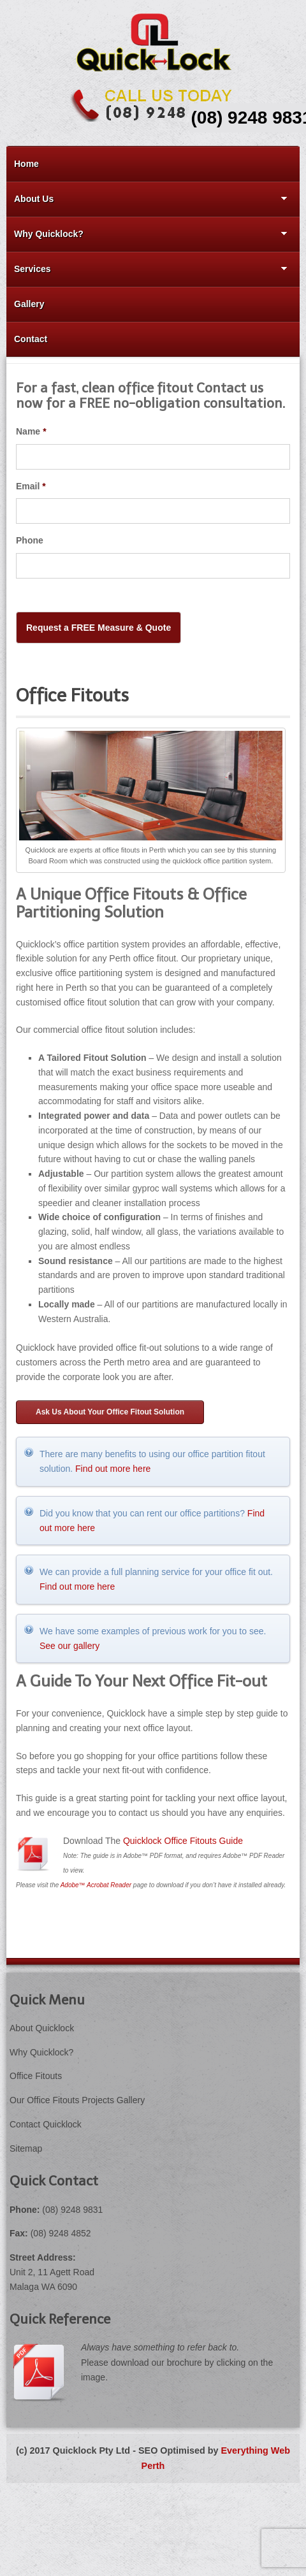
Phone (29, 540)
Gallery (29, 304)
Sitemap (26, 2148)
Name (31, 431)
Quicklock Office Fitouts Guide (183, 1841)
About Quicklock (42, 2028)
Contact (30, 339)
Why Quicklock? (146, 234)
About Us (146, 199)
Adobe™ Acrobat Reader (96, 1885)
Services (146, 269)
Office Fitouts (36, 2076)
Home (26, 164)
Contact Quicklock (46, 2124)
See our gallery (69, 1646)
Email (31, 486)
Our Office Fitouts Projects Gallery (77, 2100)
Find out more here (112, 1469)
